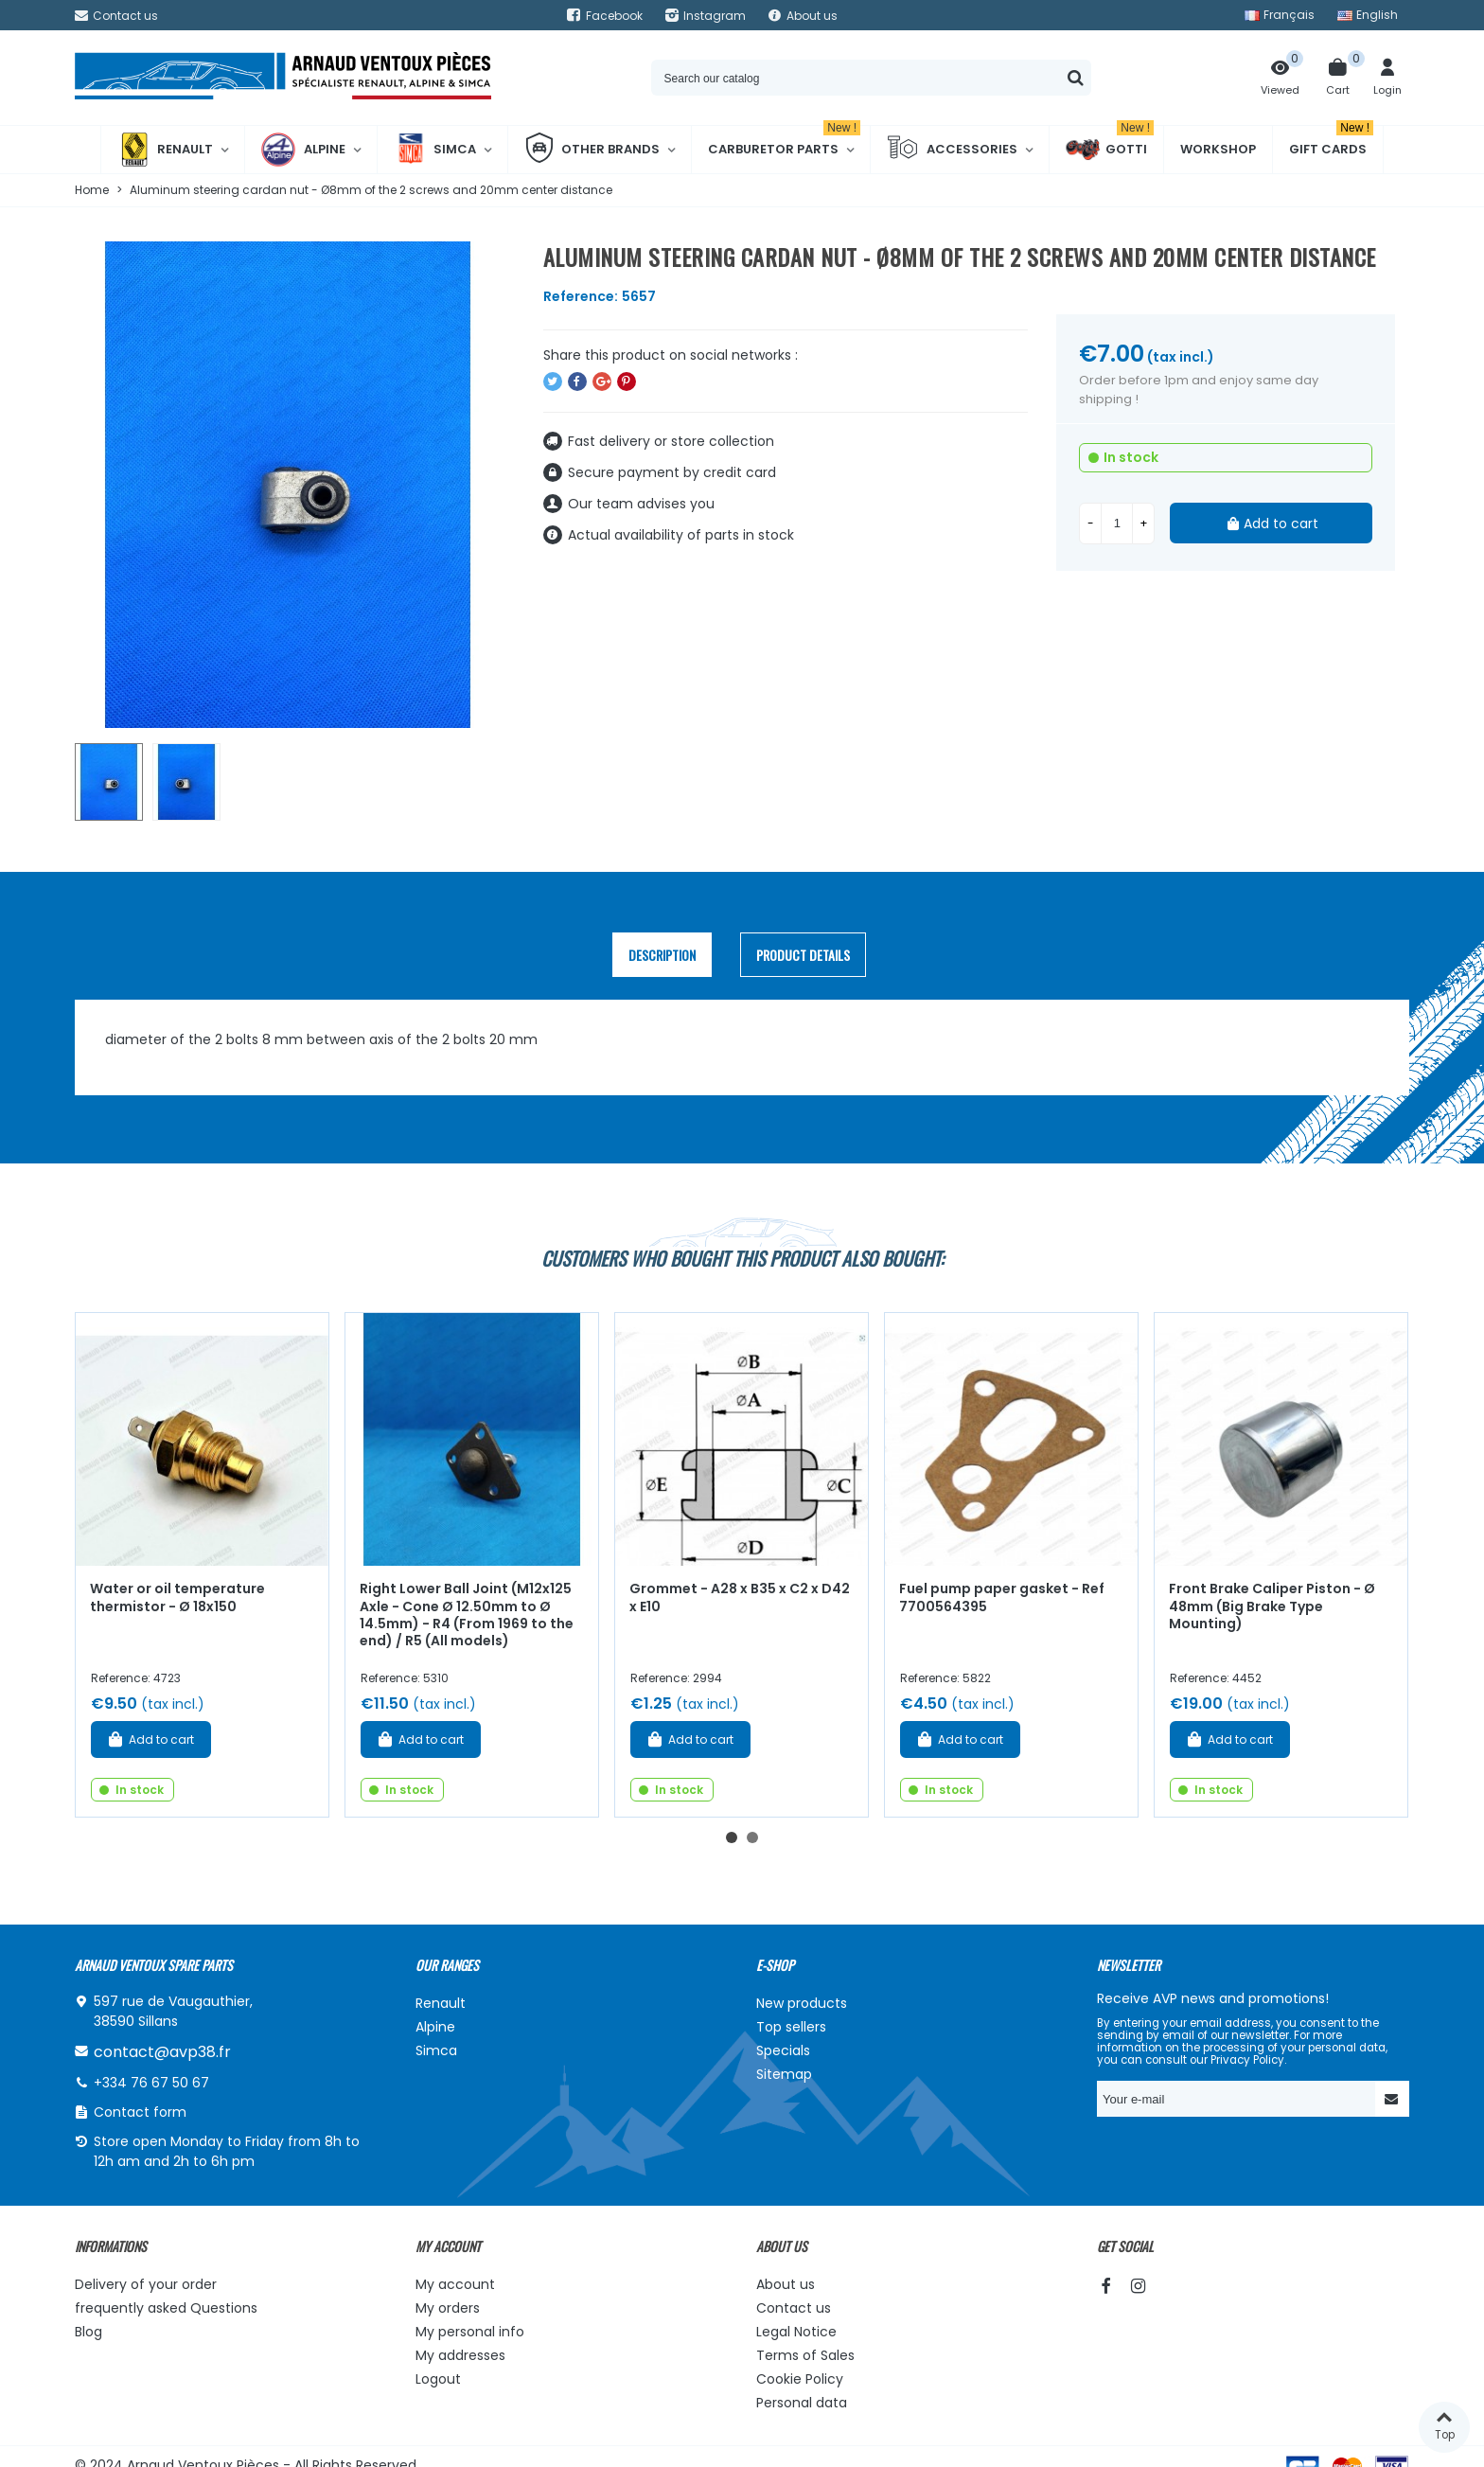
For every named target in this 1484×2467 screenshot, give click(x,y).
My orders (447, 2307)
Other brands (592, 149)
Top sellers (791, 2026)
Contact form (140, 2112)
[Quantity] (1117, 523)
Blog (88, 2331)
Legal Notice (796, 2331)
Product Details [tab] (803, 955)
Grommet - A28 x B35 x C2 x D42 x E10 (739, 1597)
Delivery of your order (146, 2284)
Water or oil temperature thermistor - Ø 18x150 (177, 1597)
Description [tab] (662, 955)
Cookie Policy (799, 2378)
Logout (438, 2378)
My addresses (460, 2355)
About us (785, 2284)
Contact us (793, 2307)
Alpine (303, 149)
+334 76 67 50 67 (151, 2082)
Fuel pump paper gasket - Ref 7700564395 (1001, 1597)
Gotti (1110, 149)
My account (455, 2284)
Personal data (801, 2402)
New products (801, 2003)
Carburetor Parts (784, 142)
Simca (435, 149)
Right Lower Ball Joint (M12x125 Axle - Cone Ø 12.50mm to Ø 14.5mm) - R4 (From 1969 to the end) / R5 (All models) (467, 1615)
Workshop (1218, 149)
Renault (165, 149)
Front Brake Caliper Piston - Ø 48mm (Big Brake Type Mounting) (1272, 1606)
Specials (783, 2050)
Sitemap (784, 2074)
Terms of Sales (805, 2355)
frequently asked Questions (166, 2307)
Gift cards (1331, 142)
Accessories (952, 149)
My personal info (469, 2331)
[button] (731, 1837)
